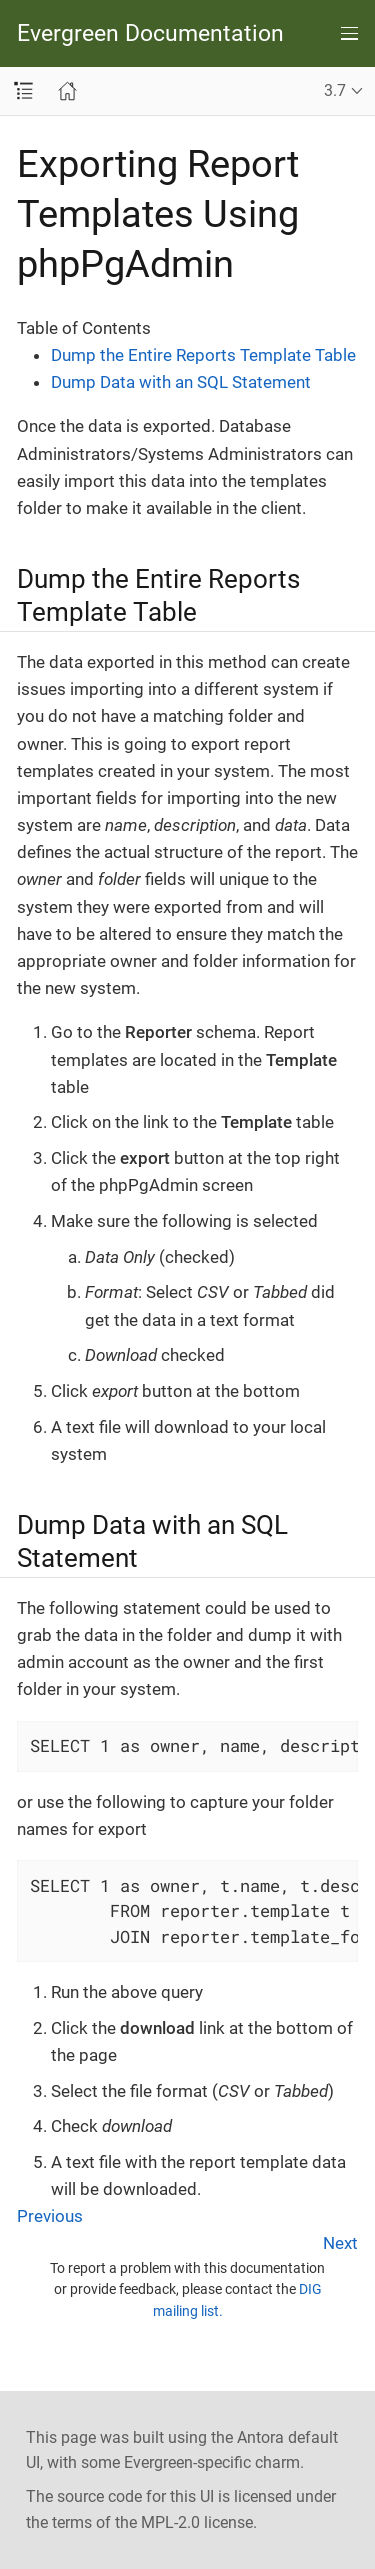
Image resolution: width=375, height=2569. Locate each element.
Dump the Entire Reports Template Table (203, 355)
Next (340, 2243)
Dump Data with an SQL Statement (181, 382)
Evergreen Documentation (150, 33)
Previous (50, 2216)
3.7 (335, 90)
